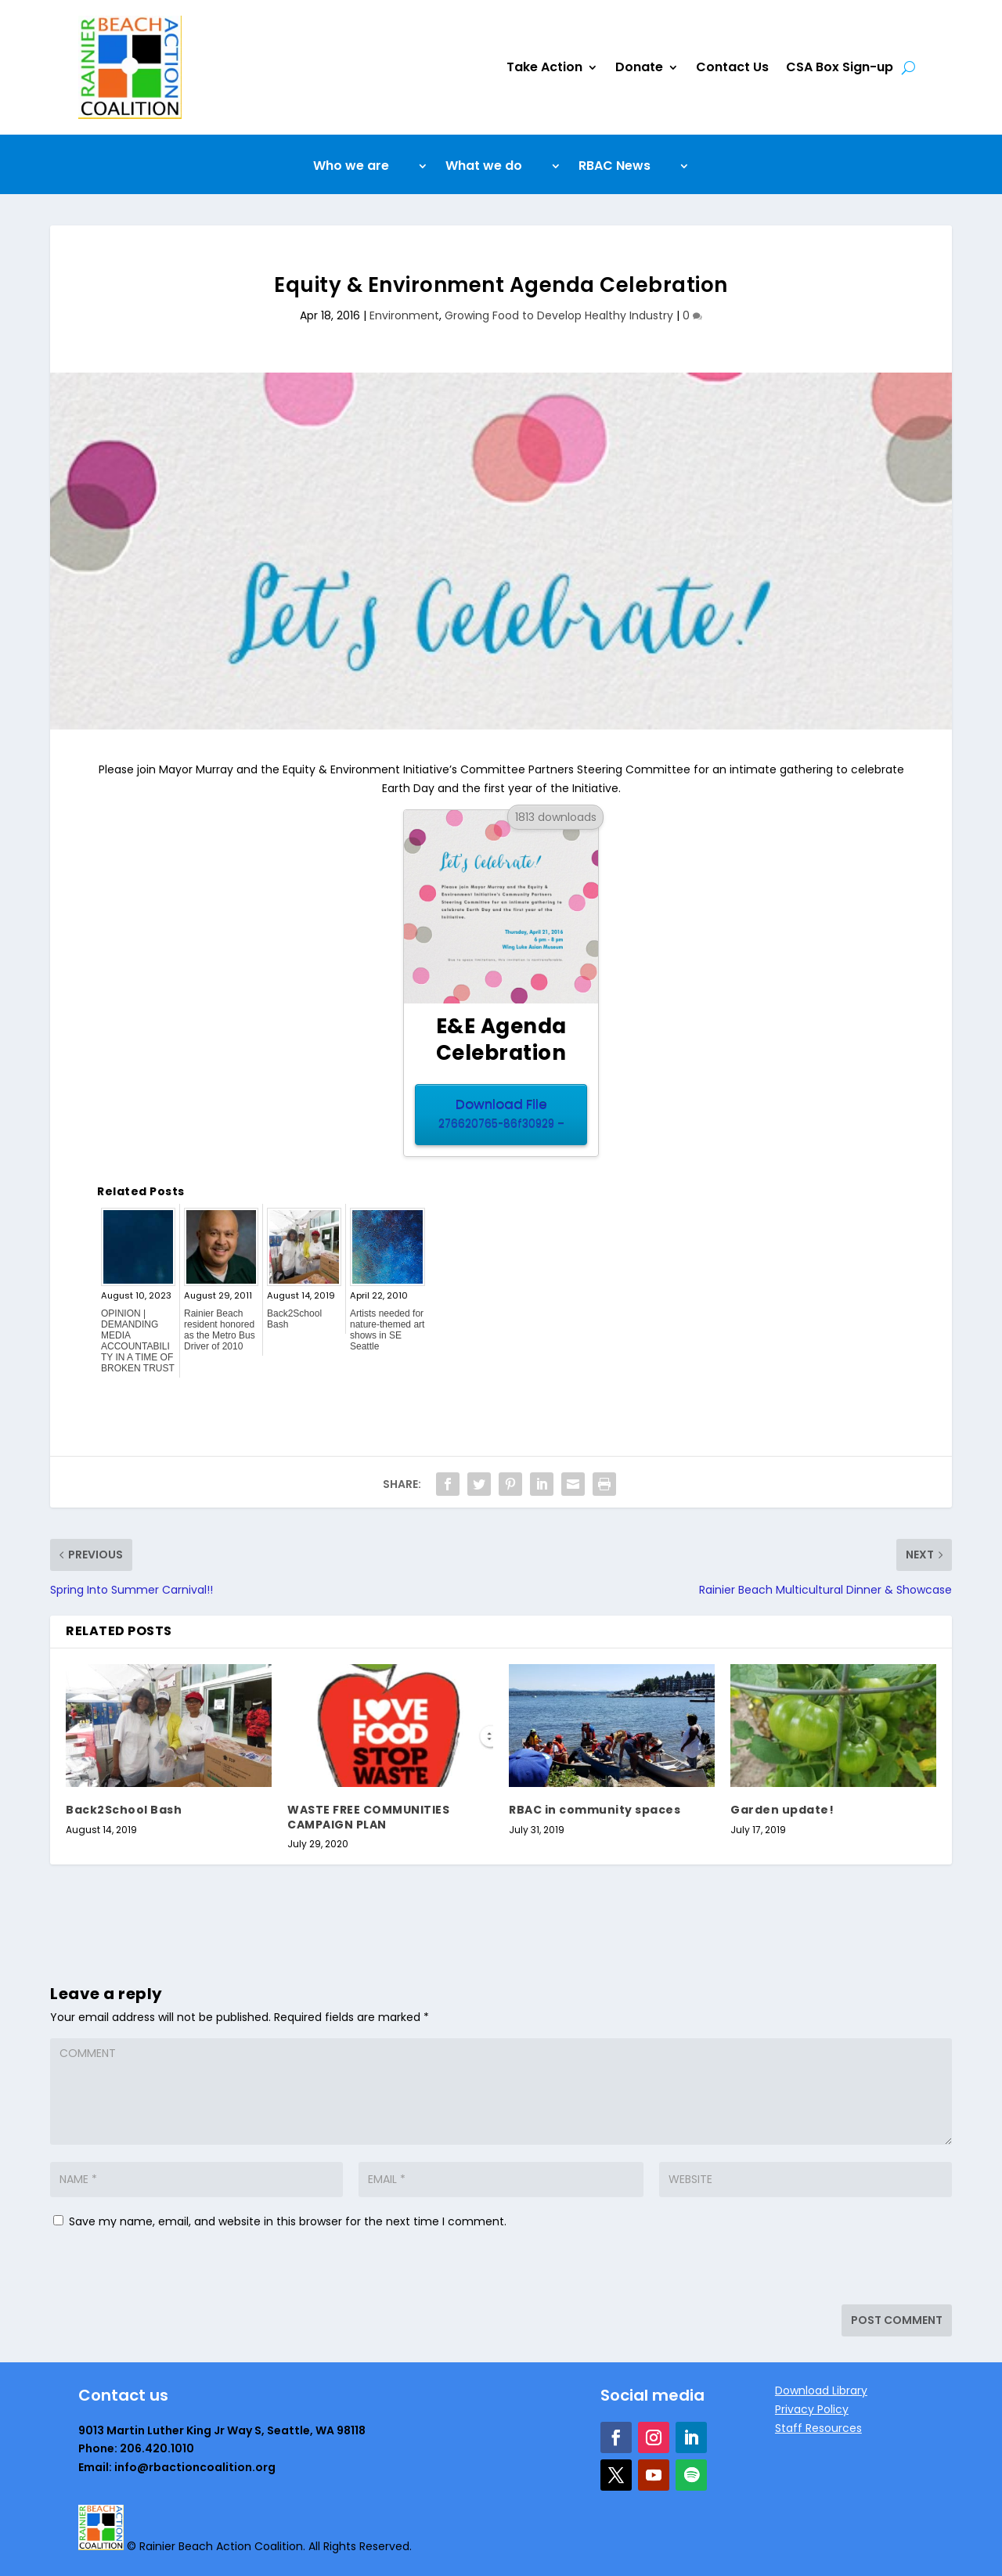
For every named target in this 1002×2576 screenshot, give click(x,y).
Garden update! (782, 1810)
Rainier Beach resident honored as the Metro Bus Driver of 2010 (219, 1330)
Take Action (544, 67)
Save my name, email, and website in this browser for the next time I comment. (287, 2221)
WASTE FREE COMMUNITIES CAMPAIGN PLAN (368, 1817)
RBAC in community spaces (594, 1810)
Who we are (351, 167)
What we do (483, 167)
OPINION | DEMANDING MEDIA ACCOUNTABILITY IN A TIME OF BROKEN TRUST (138, 1341)
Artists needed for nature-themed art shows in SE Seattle (387, 1330)
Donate (639, 67)
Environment (404, 315)
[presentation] (157, 2270)
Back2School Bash (294, 1319)
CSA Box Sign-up (839, 67)
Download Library (821, 2390)
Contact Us (732, 67)
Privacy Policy (812, 2409)
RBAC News (614, 167)
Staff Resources (818, 2428)
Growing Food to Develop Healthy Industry (559, 315)
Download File (501, 1114)
